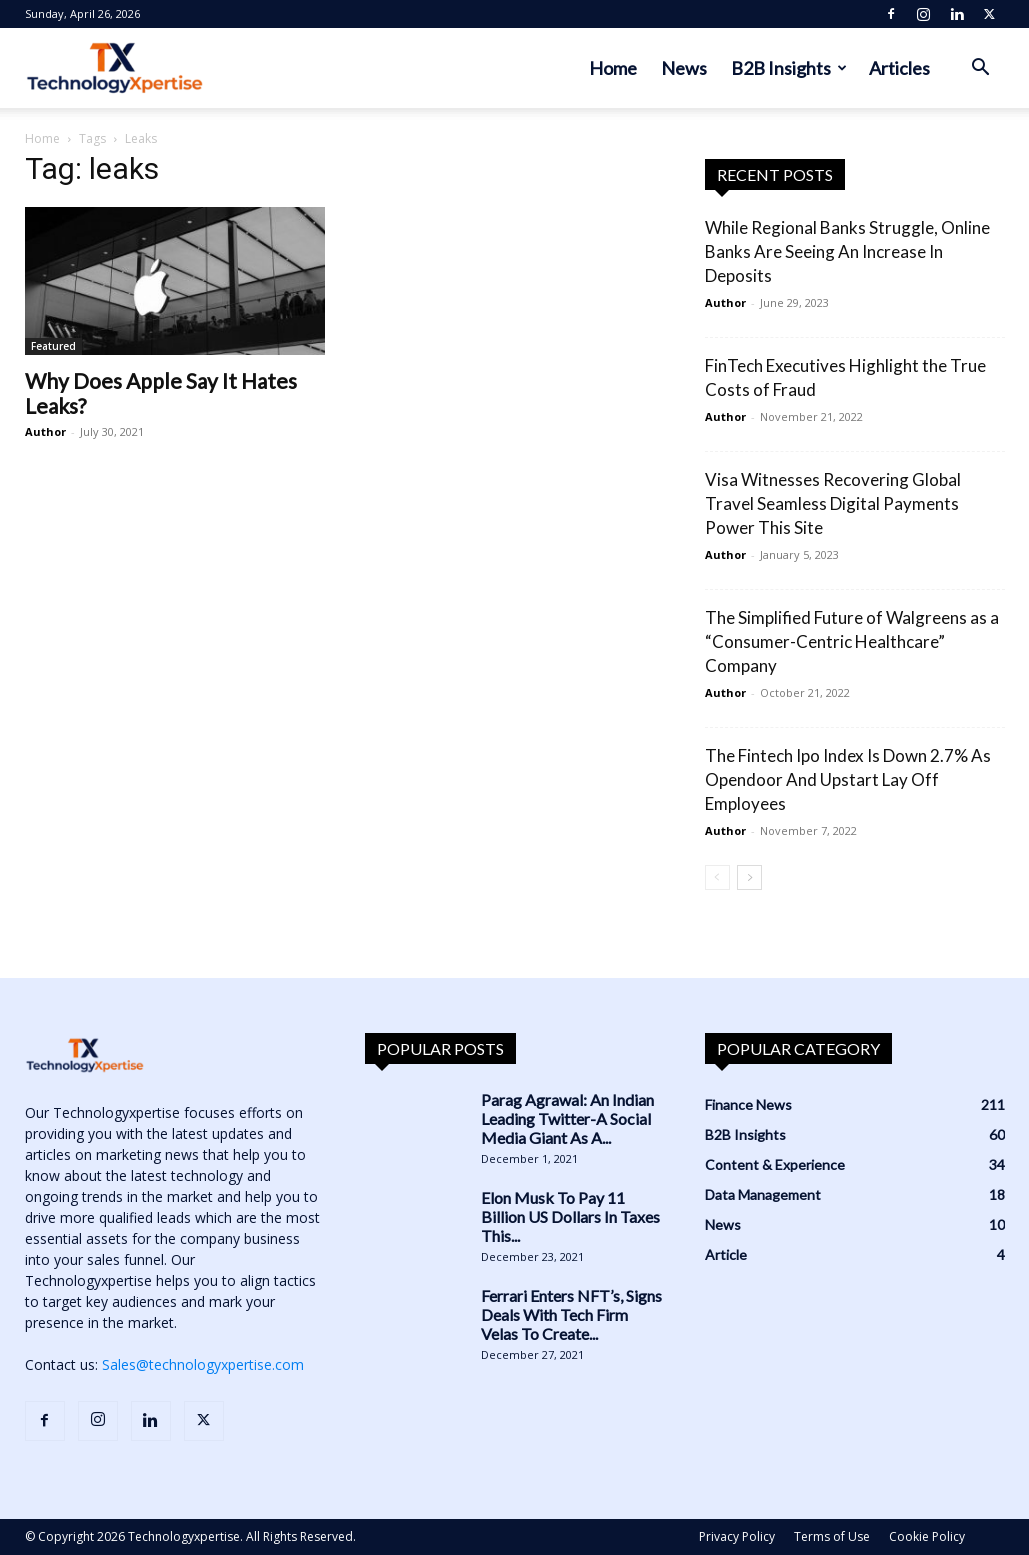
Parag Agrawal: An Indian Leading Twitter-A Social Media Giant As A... (567, 1118)
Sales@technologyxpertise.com (203, 1364)
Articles (899, 68)
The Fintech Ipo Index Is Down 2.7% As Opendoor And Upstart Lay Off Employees (848, 779)
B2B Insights (789, 68)
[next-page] (749, 877)
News (684, 68)
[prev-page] (717, 877)
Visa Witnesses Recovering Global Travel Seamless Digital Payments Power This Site (833, 503)
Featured (53, 346)
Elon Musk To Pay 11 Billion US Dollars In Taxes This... (570, 1216)
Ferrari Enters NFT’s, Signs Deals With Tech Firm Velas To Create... (571, 1314)
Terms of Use (832, 1536)
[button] (981, 69)
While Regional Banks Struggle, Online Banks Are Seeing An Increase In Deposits (847, 251)
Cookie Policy (927, 1536)
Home (613, 68)
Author (45, 431)
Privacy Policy (737, 1536)
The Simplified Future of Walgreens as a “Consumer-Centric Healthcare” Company (852, 641)
